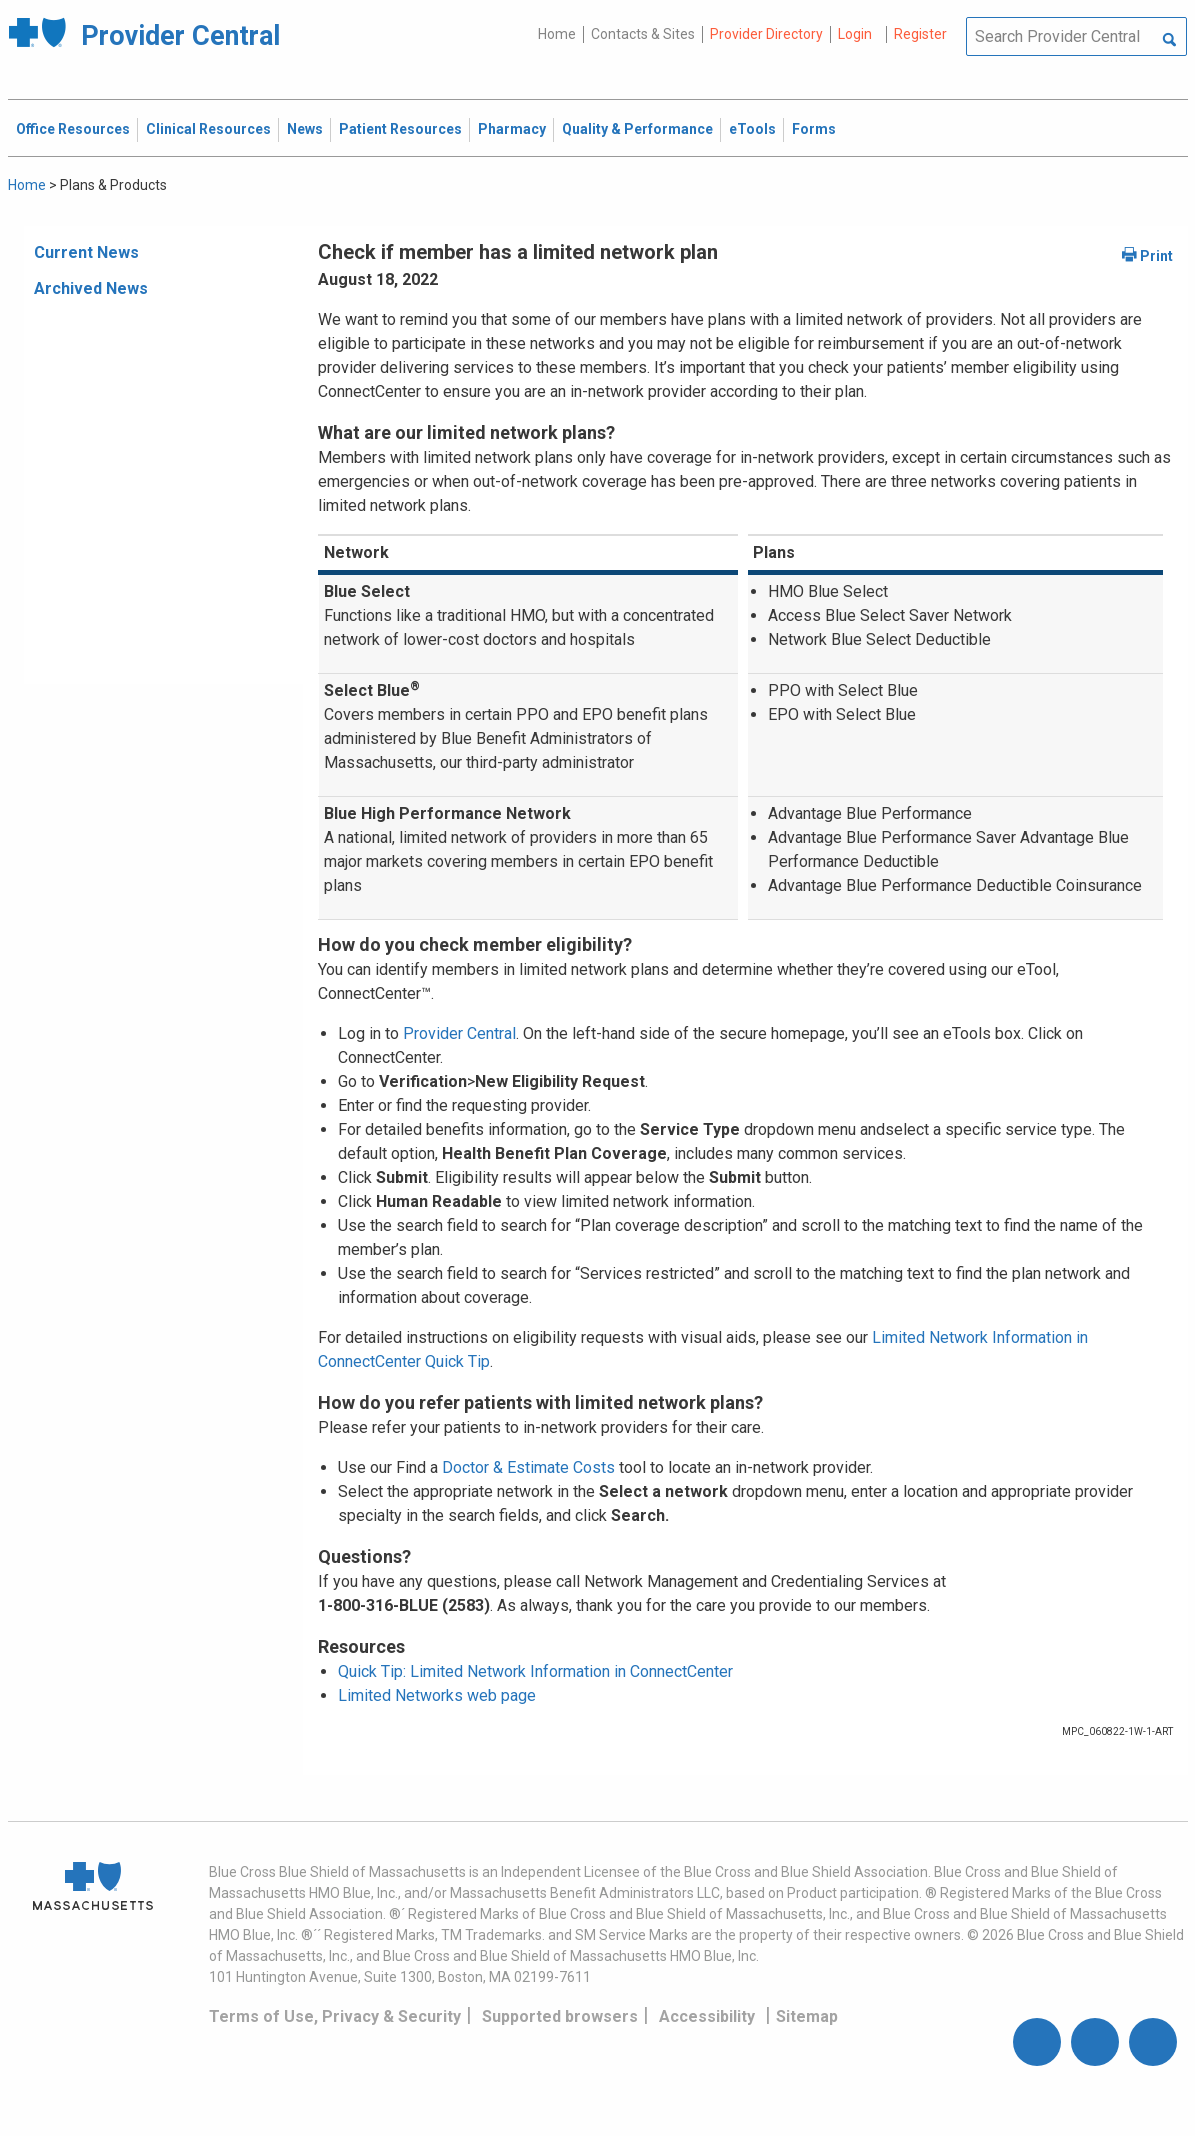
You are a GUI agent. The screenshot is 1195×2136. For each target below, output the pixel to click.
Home (557, 34)
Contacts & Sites (643, 34)
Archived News (91, 288)
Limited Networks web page (437, 1695)
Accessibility (707, 2016)
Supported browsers (560, 2016)
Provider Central (459, 1033)
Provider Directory (766, 34)
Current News (86, 252)
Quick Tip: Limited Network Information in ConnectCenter (535, 1671)
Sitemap (807, 2016)
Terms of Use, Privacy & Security (335, 2016)
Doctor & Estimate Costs (528, 1467)
